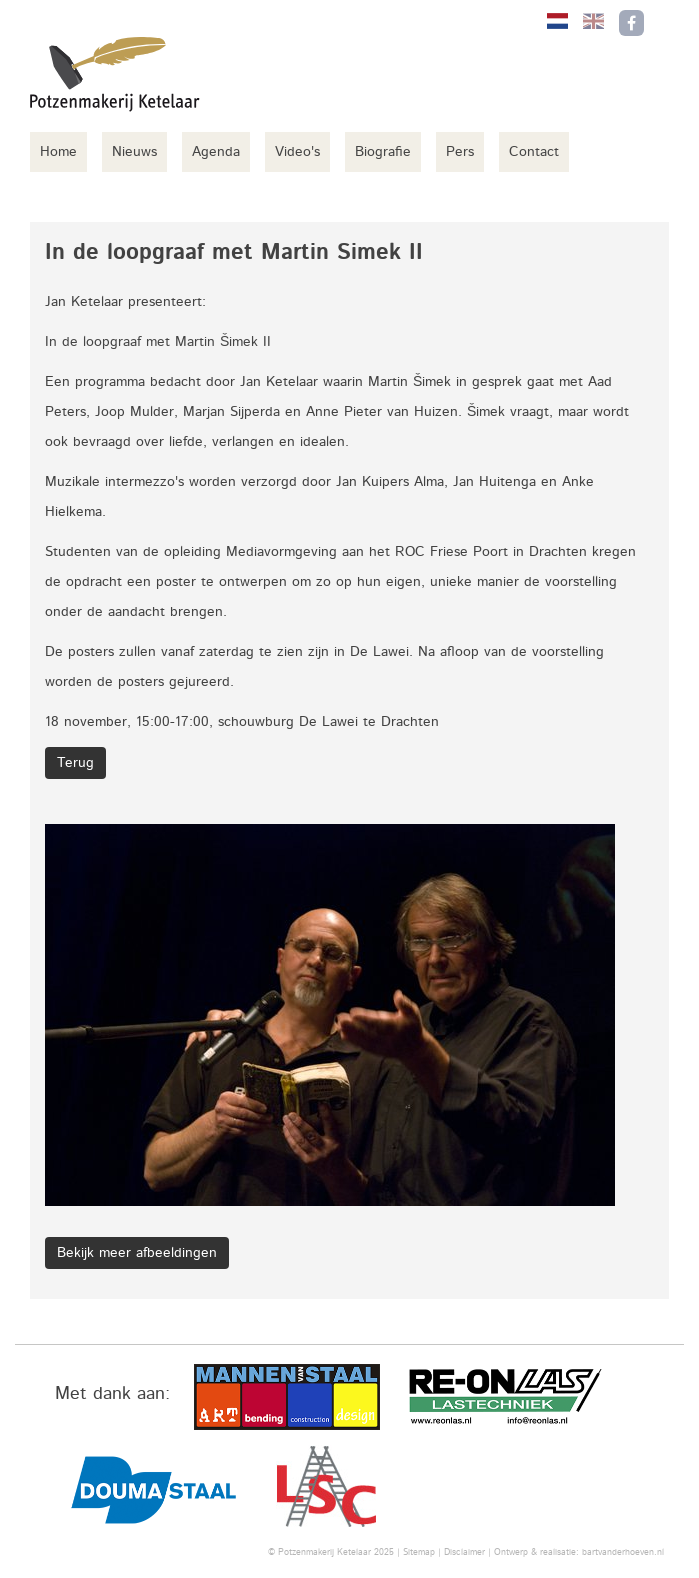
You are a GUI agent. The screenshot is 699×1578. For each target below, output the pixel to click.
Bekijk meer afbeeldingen (137, 1253)
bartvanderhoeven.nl (623, 1552)
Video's (297, 152)
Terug (75, 763)
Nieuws (134, 152)
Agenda (216, 152)
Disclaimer (464, 1552)
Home (58, 152)
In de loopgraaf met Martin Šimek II (158, 342)
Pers (460, 152)
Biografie (383, 152)
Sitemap (419, 1552)
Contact (534, 152)
